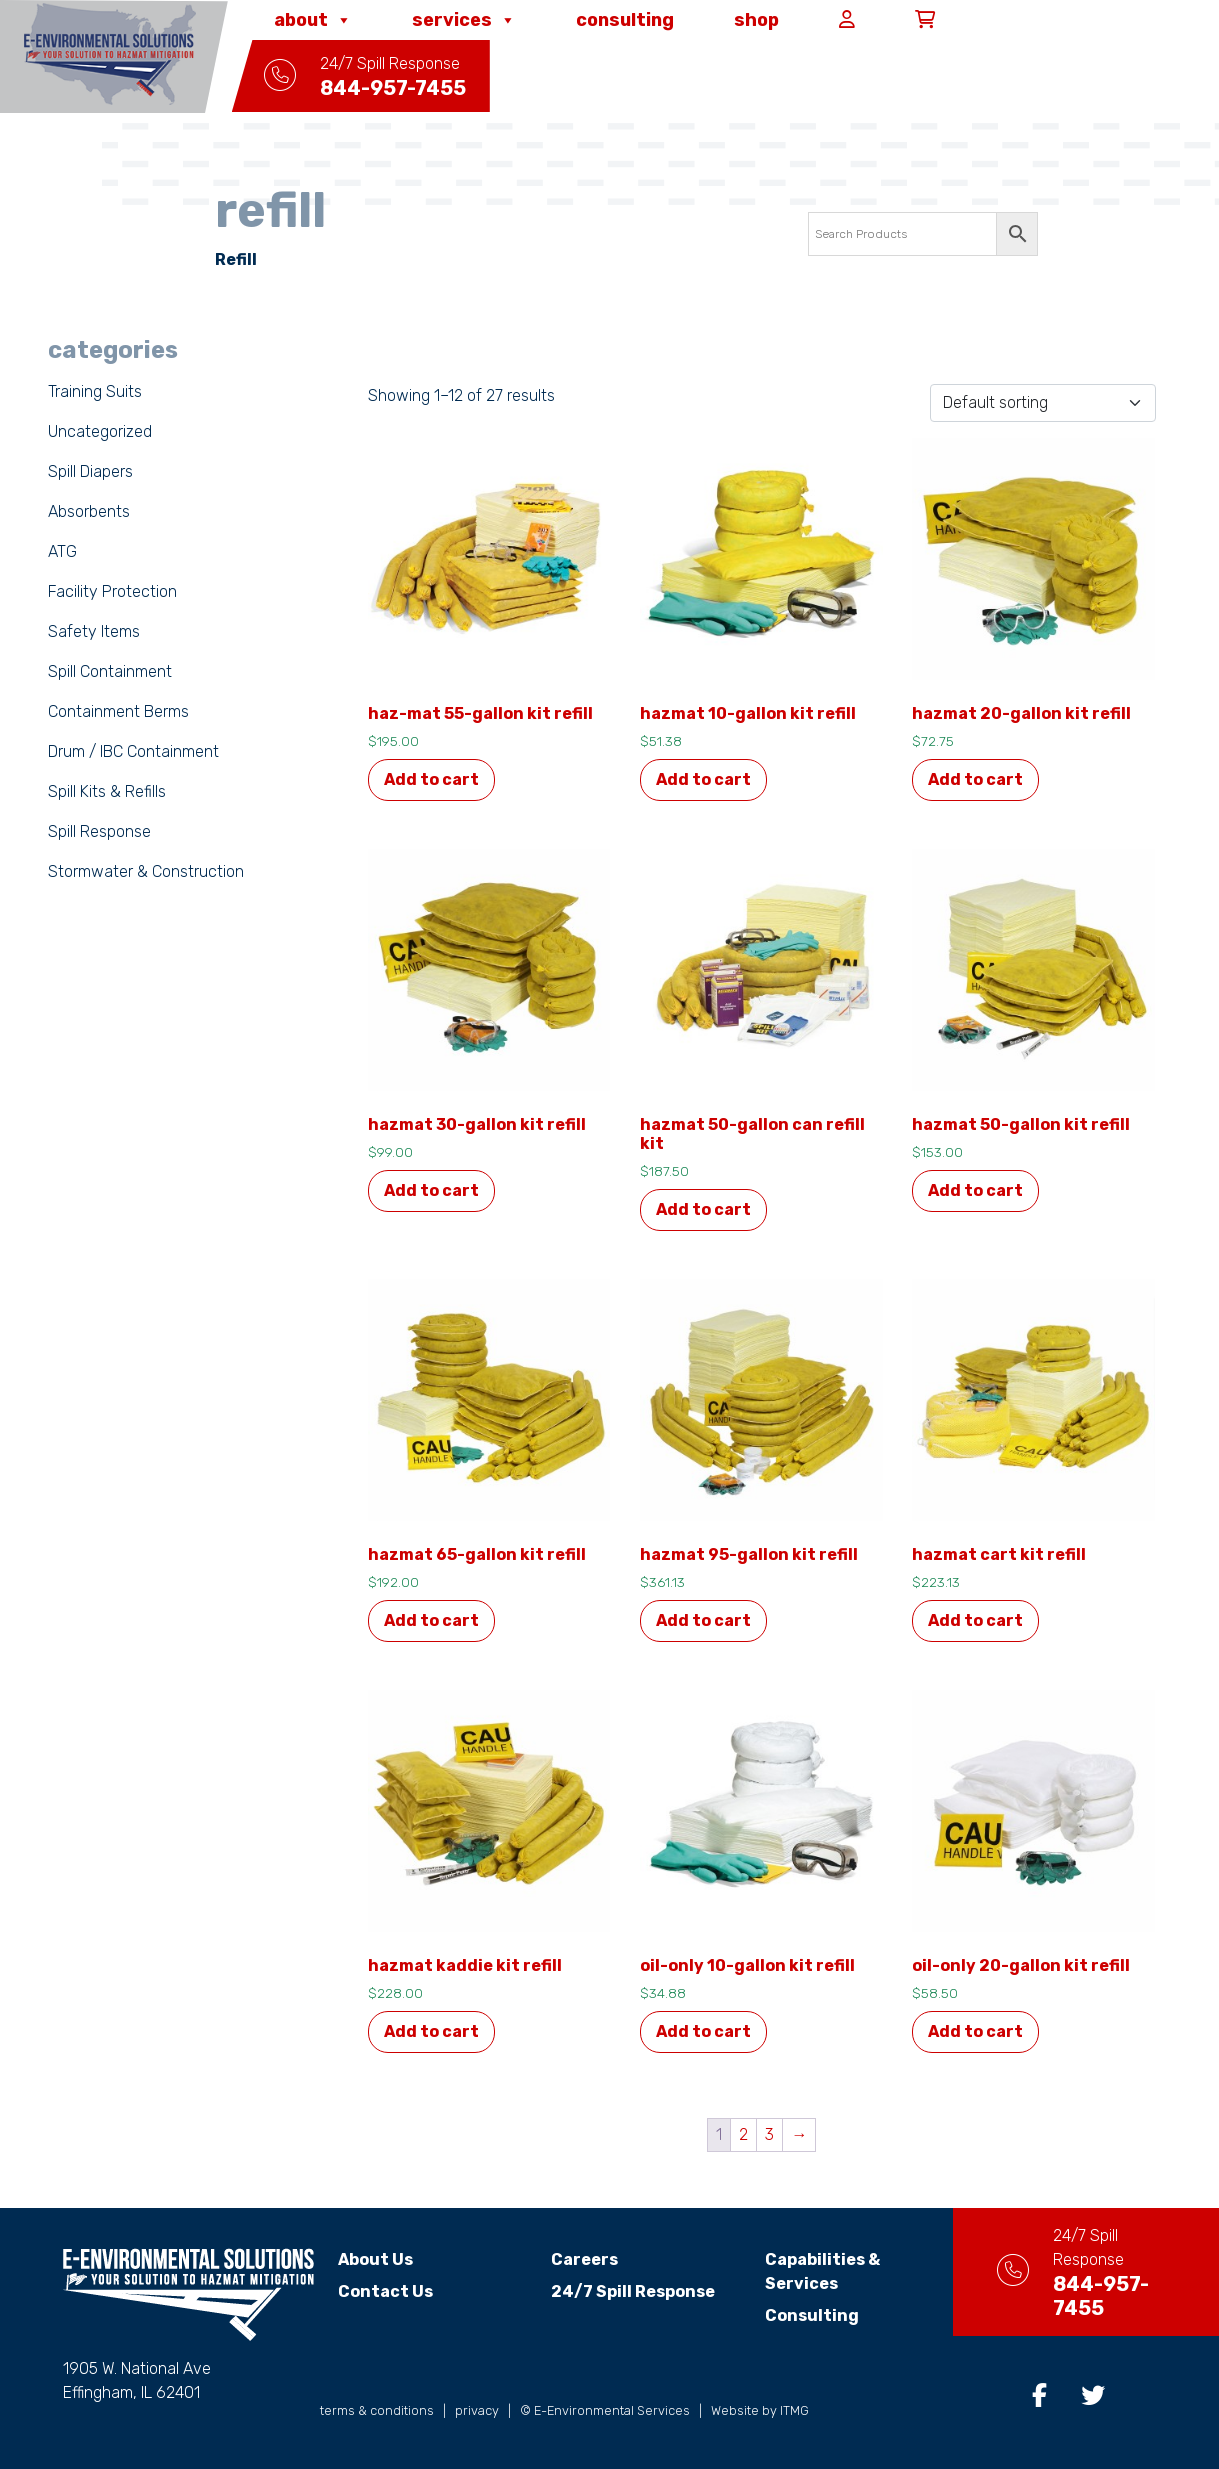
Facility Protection (112, 591)
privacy (477, 2410)
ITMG (794, 2410)
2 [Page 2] (743, 2134)
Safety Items (94, 631)
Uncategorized (100, 431)
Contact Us (385, 2291)
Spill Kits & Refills (107, 791)
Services (464, 20)
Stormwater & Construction (146, 871)
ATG (62, 551)
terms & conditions (377, 2410)
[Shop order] (1043, 403)
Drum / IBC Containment (133, 751)
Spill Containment (110, 671)
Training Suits (95, 391)
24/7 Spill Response (621, 2291)
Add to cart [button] (431, 779)
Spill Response (99, 831)
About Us (375, 2259)
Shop (756, 20)
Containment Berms (118, 711)
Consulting (625, 20)
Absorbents (89, 511)
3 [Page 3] (769, 2134)
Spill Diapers (90, 471)
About (313, 20)
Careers (572, 2259)
